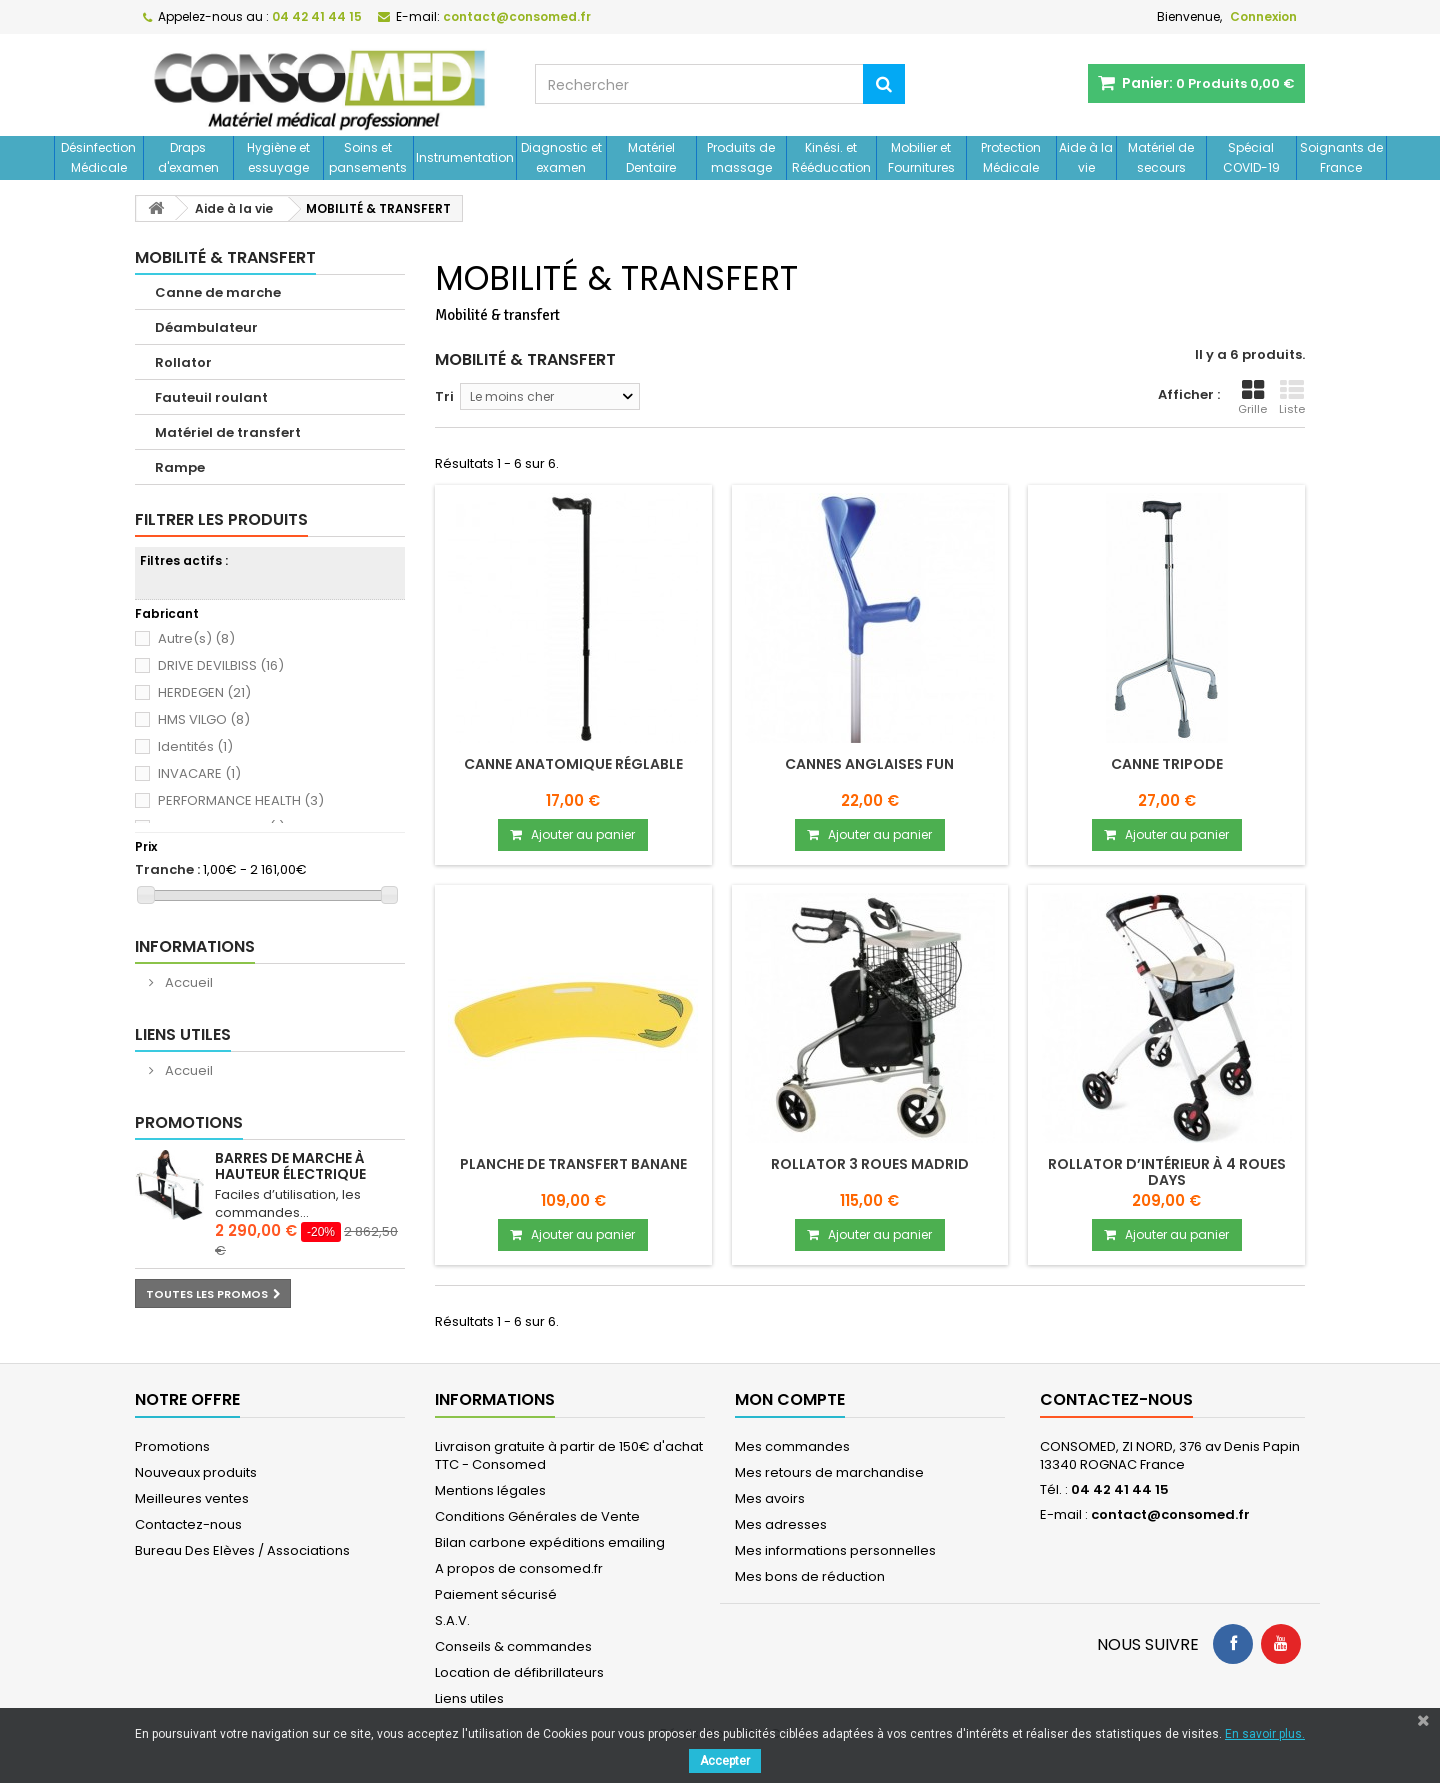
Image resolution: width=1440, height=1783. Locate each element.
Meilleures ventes (192, 1498)
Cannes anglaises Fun (869, 764)
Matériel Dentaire (651, 157)
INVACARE (199, 773)
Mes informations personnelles (835, 1550)
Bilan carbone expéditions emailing (550, 1542)
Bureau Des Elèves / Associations (242, 1550)
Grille (1252, 398)
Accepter (725, 1761)
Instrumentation (465, 157)
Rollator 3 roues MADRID (870, 1164)
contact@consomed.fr (1170, 1514)
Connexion (1263, 16)
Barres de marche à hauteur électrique (290, 1166)
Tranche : (167, 870)
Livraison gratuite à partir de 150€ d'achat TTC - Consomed (569, 1455)
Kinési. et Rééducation (831, 157)
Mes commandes (792, 1446)
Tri (444, 396)
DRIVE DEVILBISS (221, 665)
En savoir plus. (1265, 1734)
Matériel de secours (1161, 157)
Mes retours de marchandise (829, 1472)
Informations (195, 946)
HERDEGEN (204, 692)
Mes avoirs (770, 1498)
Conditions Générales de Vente (537, 1516)
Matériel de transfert (228, 432)
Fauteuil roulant (211, 397)
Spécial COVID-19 (1251, 157)
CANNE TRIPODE (1167, 764)
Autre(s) (196, 638)
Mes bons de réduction (810, 1576)
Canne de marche (218, 292)
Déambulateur (206, 327)
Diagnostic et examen (561, 157)
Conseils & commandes (513, 1646)
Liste (1292, 398)
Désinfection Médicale (98, 157)
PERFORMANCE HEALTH (241, 800)
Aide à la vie (1086, 157)
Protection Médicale (1011, 157)
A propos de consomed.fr (519, 1568)
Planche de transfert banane (573, 1164)
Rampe (180, 467)
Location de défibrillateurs (519, 1672)
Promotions (189, 1122)
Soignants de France (1341, 157)
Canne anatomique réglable (573, 764)
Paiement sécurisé (496, 1594)
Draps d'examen (188, 157)
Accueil (187, 982)
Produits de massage (741, 157)
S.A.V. (452, 1620)
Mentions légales (490, 1490)
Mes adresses (781, 1524)
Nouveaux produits (196, 1472)
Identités (195, 746)
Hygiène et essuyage (278, 157)
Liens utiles (183, 1034)
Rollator (183, 362)
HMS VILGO (204, 719)
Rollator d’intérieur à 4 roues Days (1167, 1172)
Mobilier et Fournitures (921, 157)
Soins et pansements (368, 157)
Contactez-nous (188, 1524)
